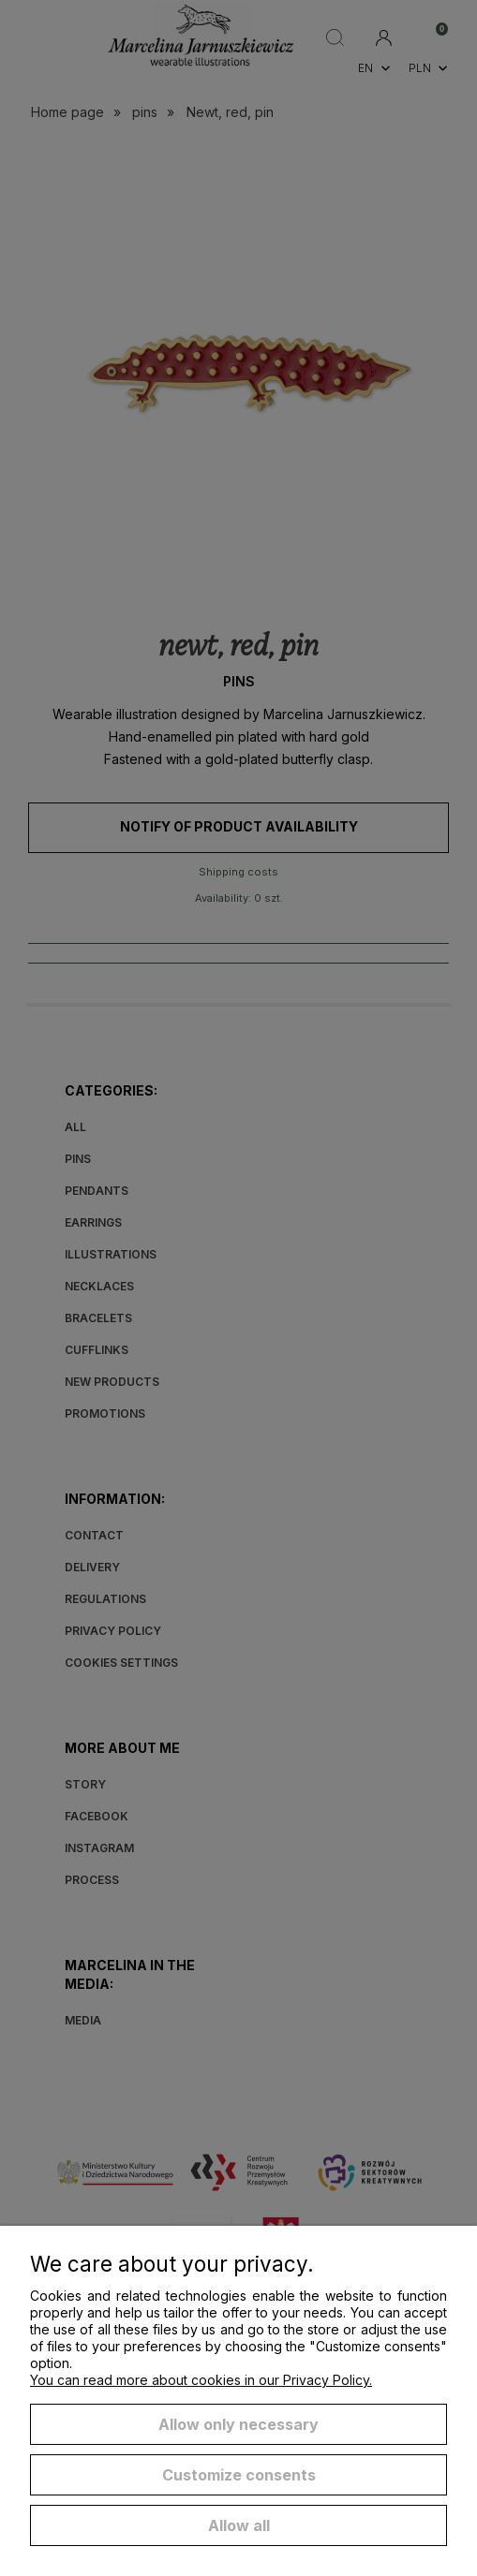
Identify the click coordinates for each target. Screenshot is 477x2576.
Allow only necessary (238, 2424)
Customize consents (239, 2475)
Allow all (239, 2525)
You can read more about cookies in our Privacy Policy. (201, 2380)
